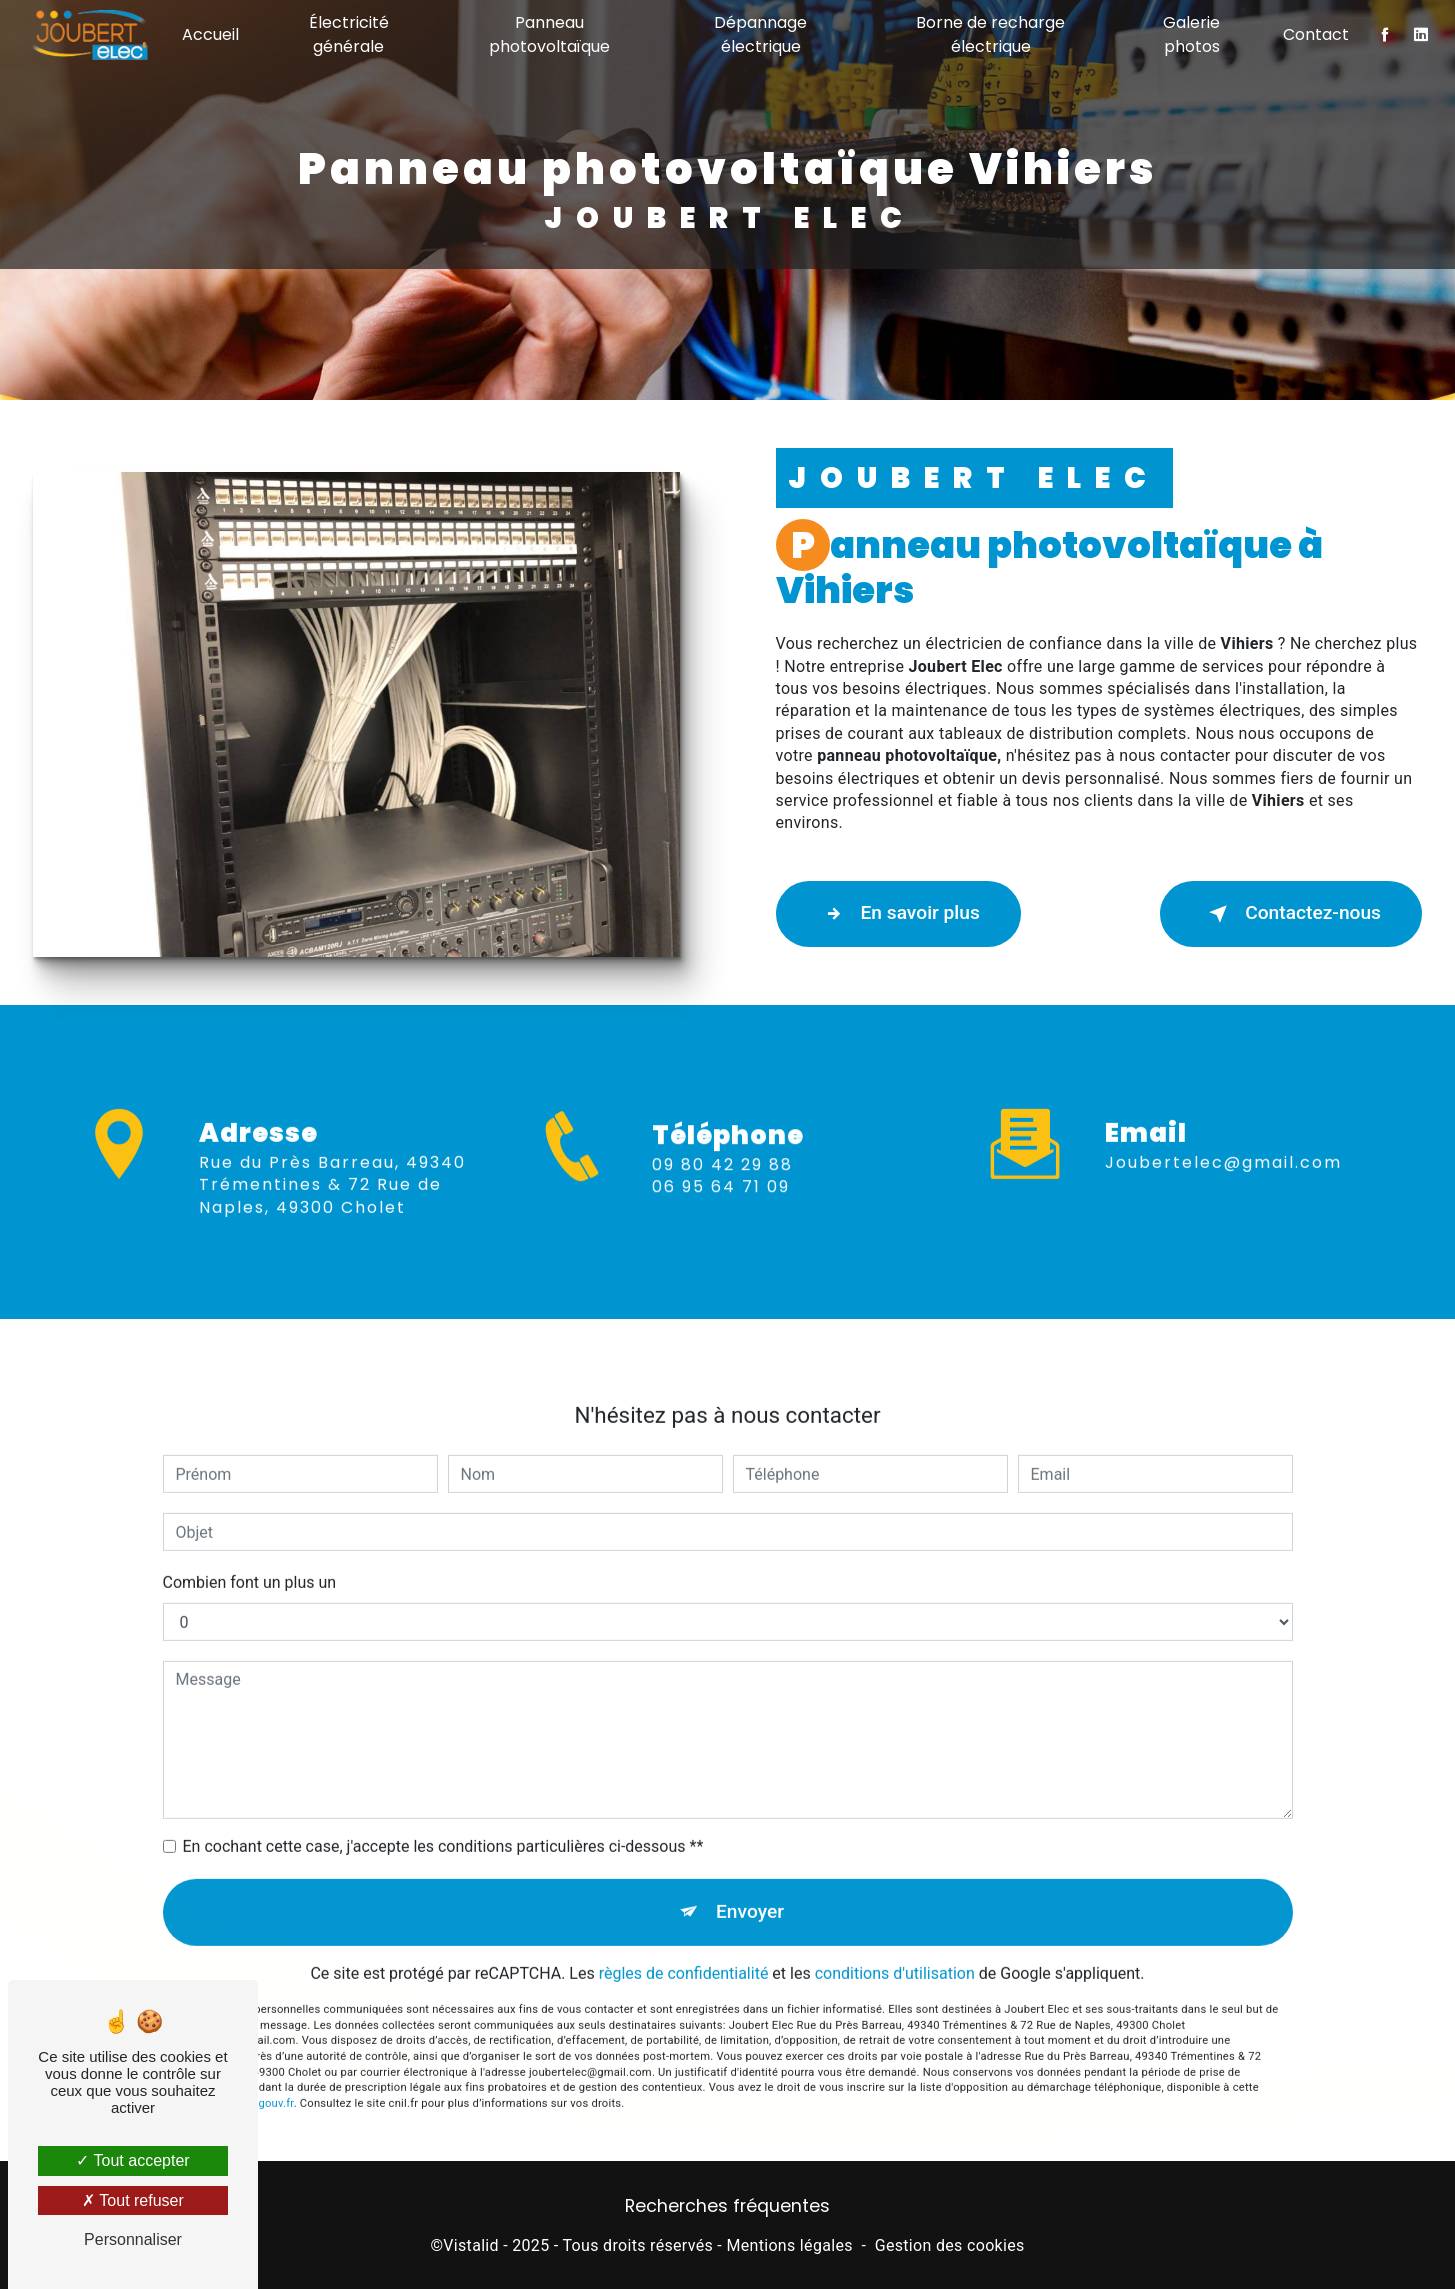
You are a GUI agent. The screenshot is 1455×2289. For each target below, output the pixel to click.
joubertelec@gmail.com (1223, 1137)
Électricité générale (349, 34)
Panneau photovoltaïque (549, 34)
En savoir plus (898, 914)
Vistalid (471, 2245)
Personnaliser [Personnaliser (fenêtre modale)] (133, 2239)
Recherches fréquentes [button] (727, 2206)
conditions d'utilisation (895, 1948)
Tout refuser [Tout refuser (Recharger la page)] (133, 2200)
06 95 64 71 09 (721, 1211)
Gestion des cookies (950, 2245)
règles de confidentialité (684, 1948)
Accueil (210, 34)
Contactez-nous (1291, 914)
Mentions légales (789, 2245)
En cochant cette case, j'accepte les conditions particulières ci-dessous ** (443, 1821)
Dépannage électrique (760, 34)
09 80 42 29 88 (722, 1189)
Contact (1316, 34)
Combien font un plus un (250, 1557)
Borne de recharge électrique (990, 34)
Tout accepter (132, 2160)
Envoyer (750, 1886)
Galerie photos (1191, 34)
